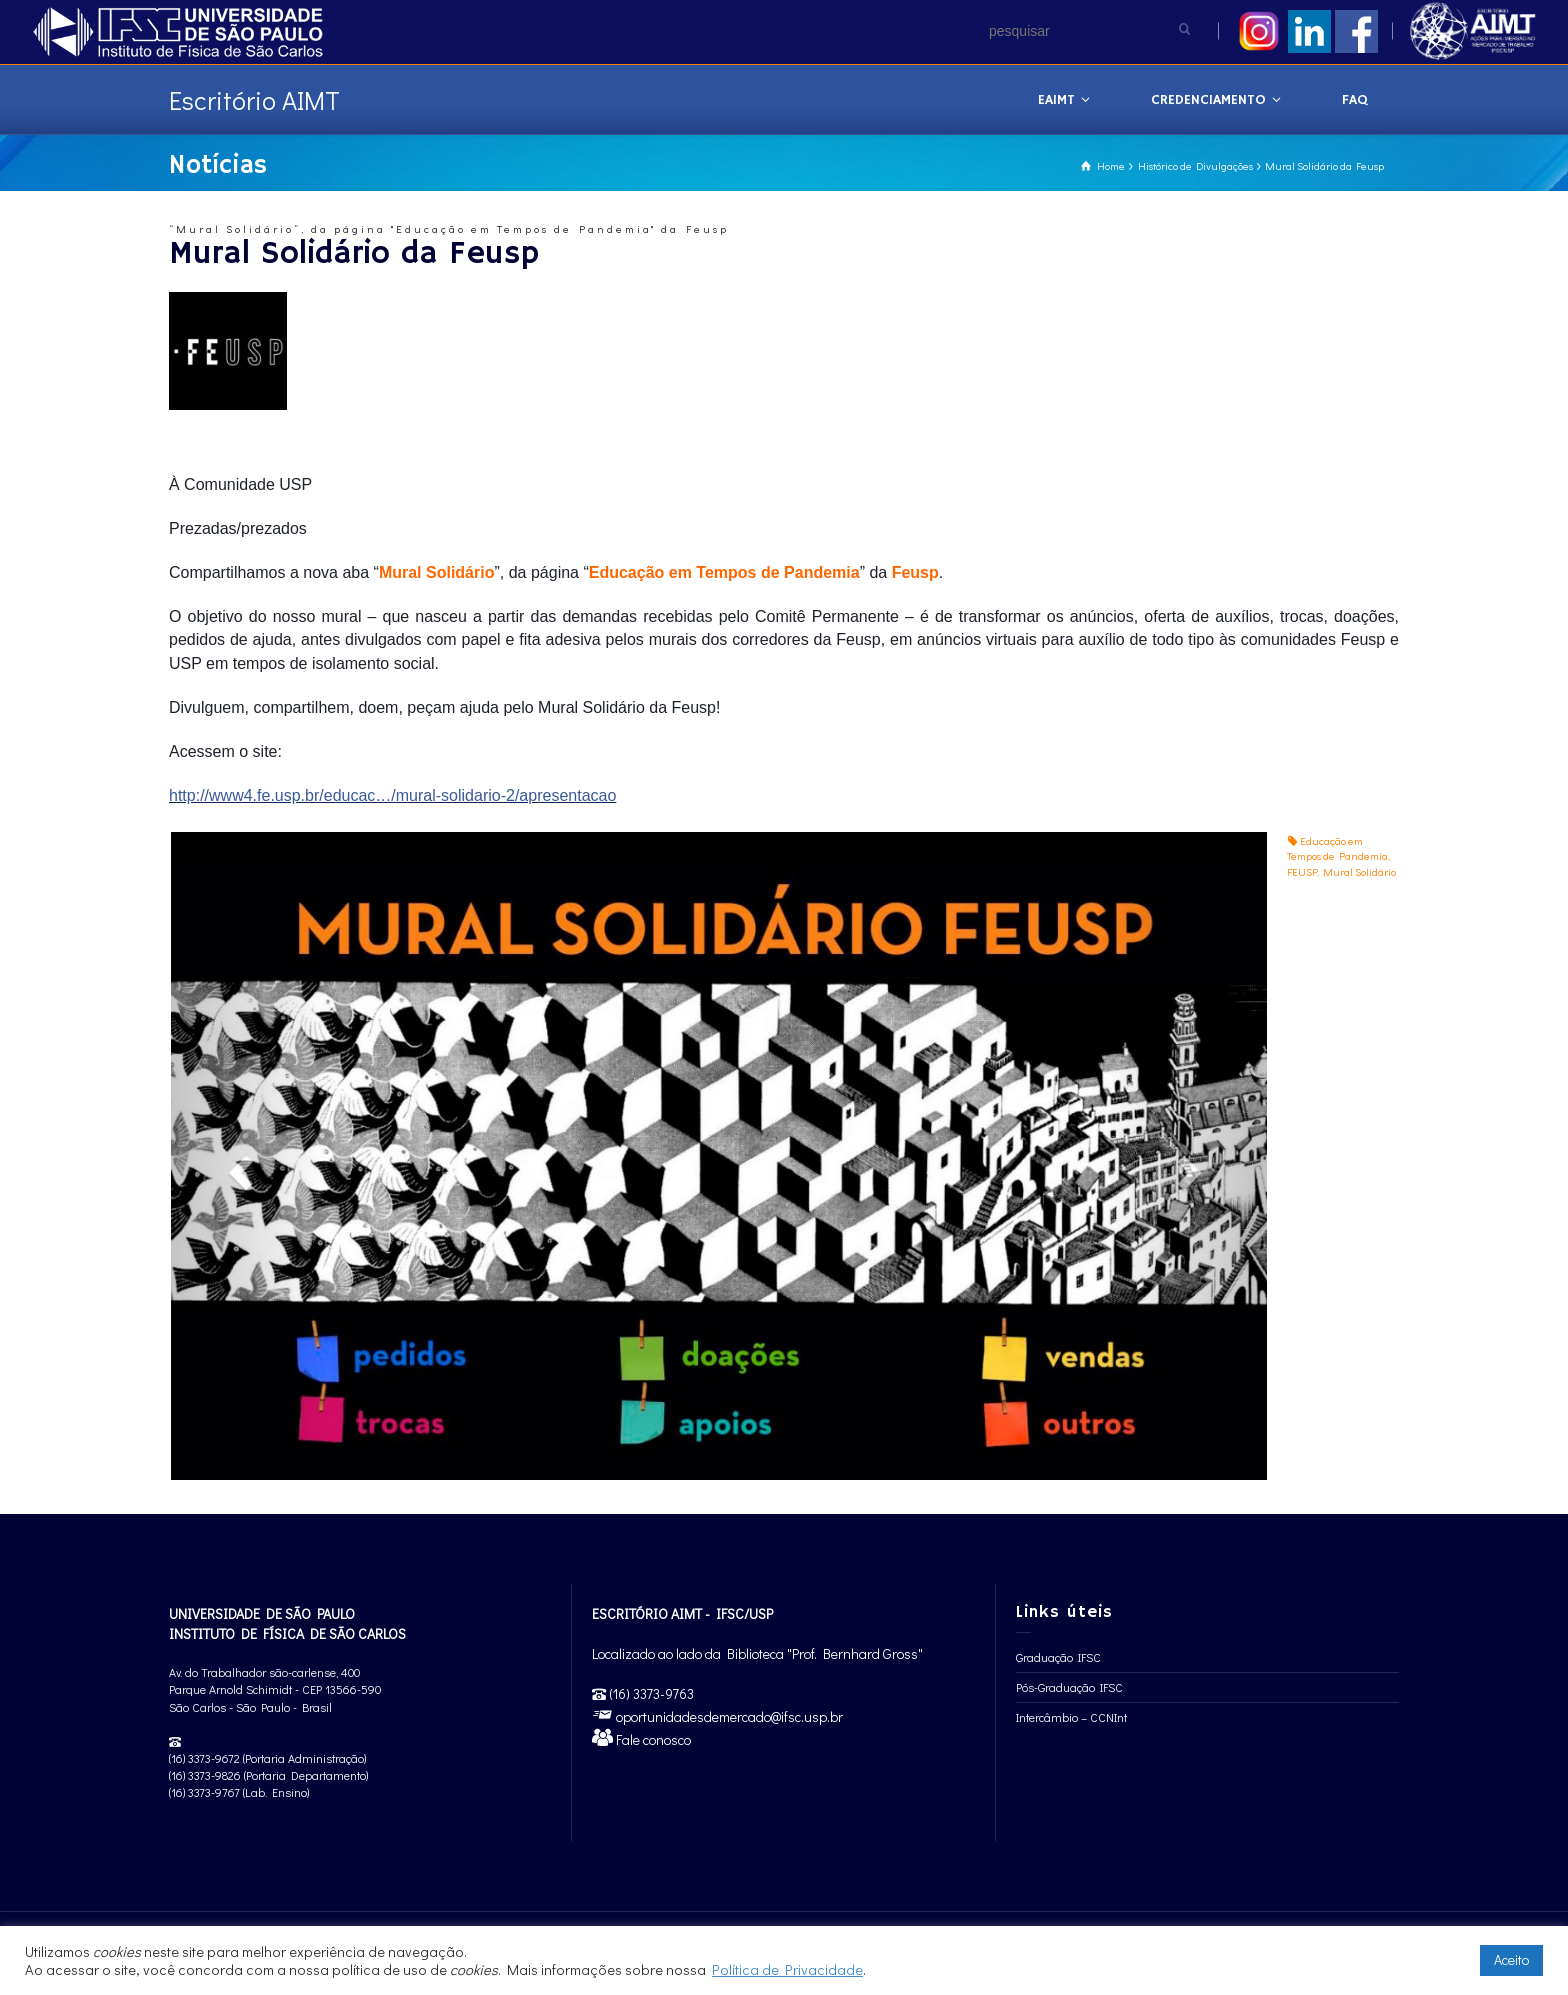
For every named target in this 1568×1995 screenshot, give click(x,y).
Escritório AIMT (254, 100)
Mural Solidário (1359, 871)
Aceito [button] (1511, 1959)
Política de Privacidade (787, 1969)
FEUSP (1302, 871)
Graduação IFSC (1058, 1657)
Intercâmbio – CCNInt (1071, 1717)
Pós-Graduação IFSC (1069, 1687)
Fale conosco (652, 1739)
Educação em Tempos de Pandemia (1337, 848)
